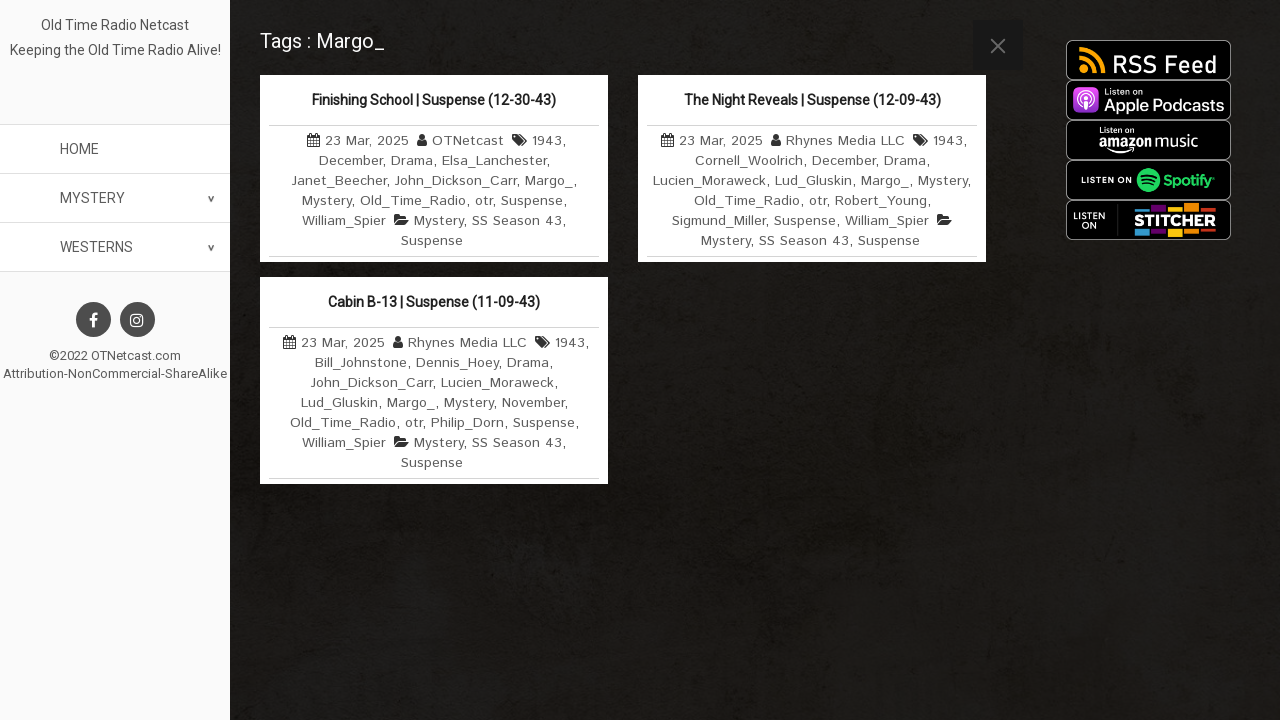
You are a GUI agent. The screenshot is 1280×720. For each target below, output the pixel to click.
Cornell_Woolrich (749, 161)
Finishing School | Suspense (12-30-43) (434, 100)
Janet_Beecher (339, 181)
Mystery (92, 198)
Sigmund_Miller (718, 221)
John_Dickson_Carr (455, 181)
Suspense (532, 201)
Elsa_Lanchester (494, 161)
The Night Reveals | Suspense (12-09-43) (812, 100)
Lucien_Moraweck (709, 181)
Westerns (96, 247)
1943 (547, 141)
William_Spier (344, 221)
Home (79, 149)
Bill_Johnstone (361, 363)
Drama (412, 161)
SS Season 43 (517, 221)
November (533, 403)
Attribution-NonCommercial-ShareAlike (115, 373)
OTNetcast (468, 141)
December (350, 161)
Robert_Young (881, 201)
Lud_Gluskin (813, 181)
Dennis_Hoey (457, 363)
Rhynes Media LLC (845, 141)
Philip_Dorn (467, 423)
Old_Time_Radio (413, 201)
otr (483, 201)
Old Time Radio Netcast (115, 25)
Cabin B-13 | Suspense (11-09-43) (434, 302)
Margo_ (549, 181)
